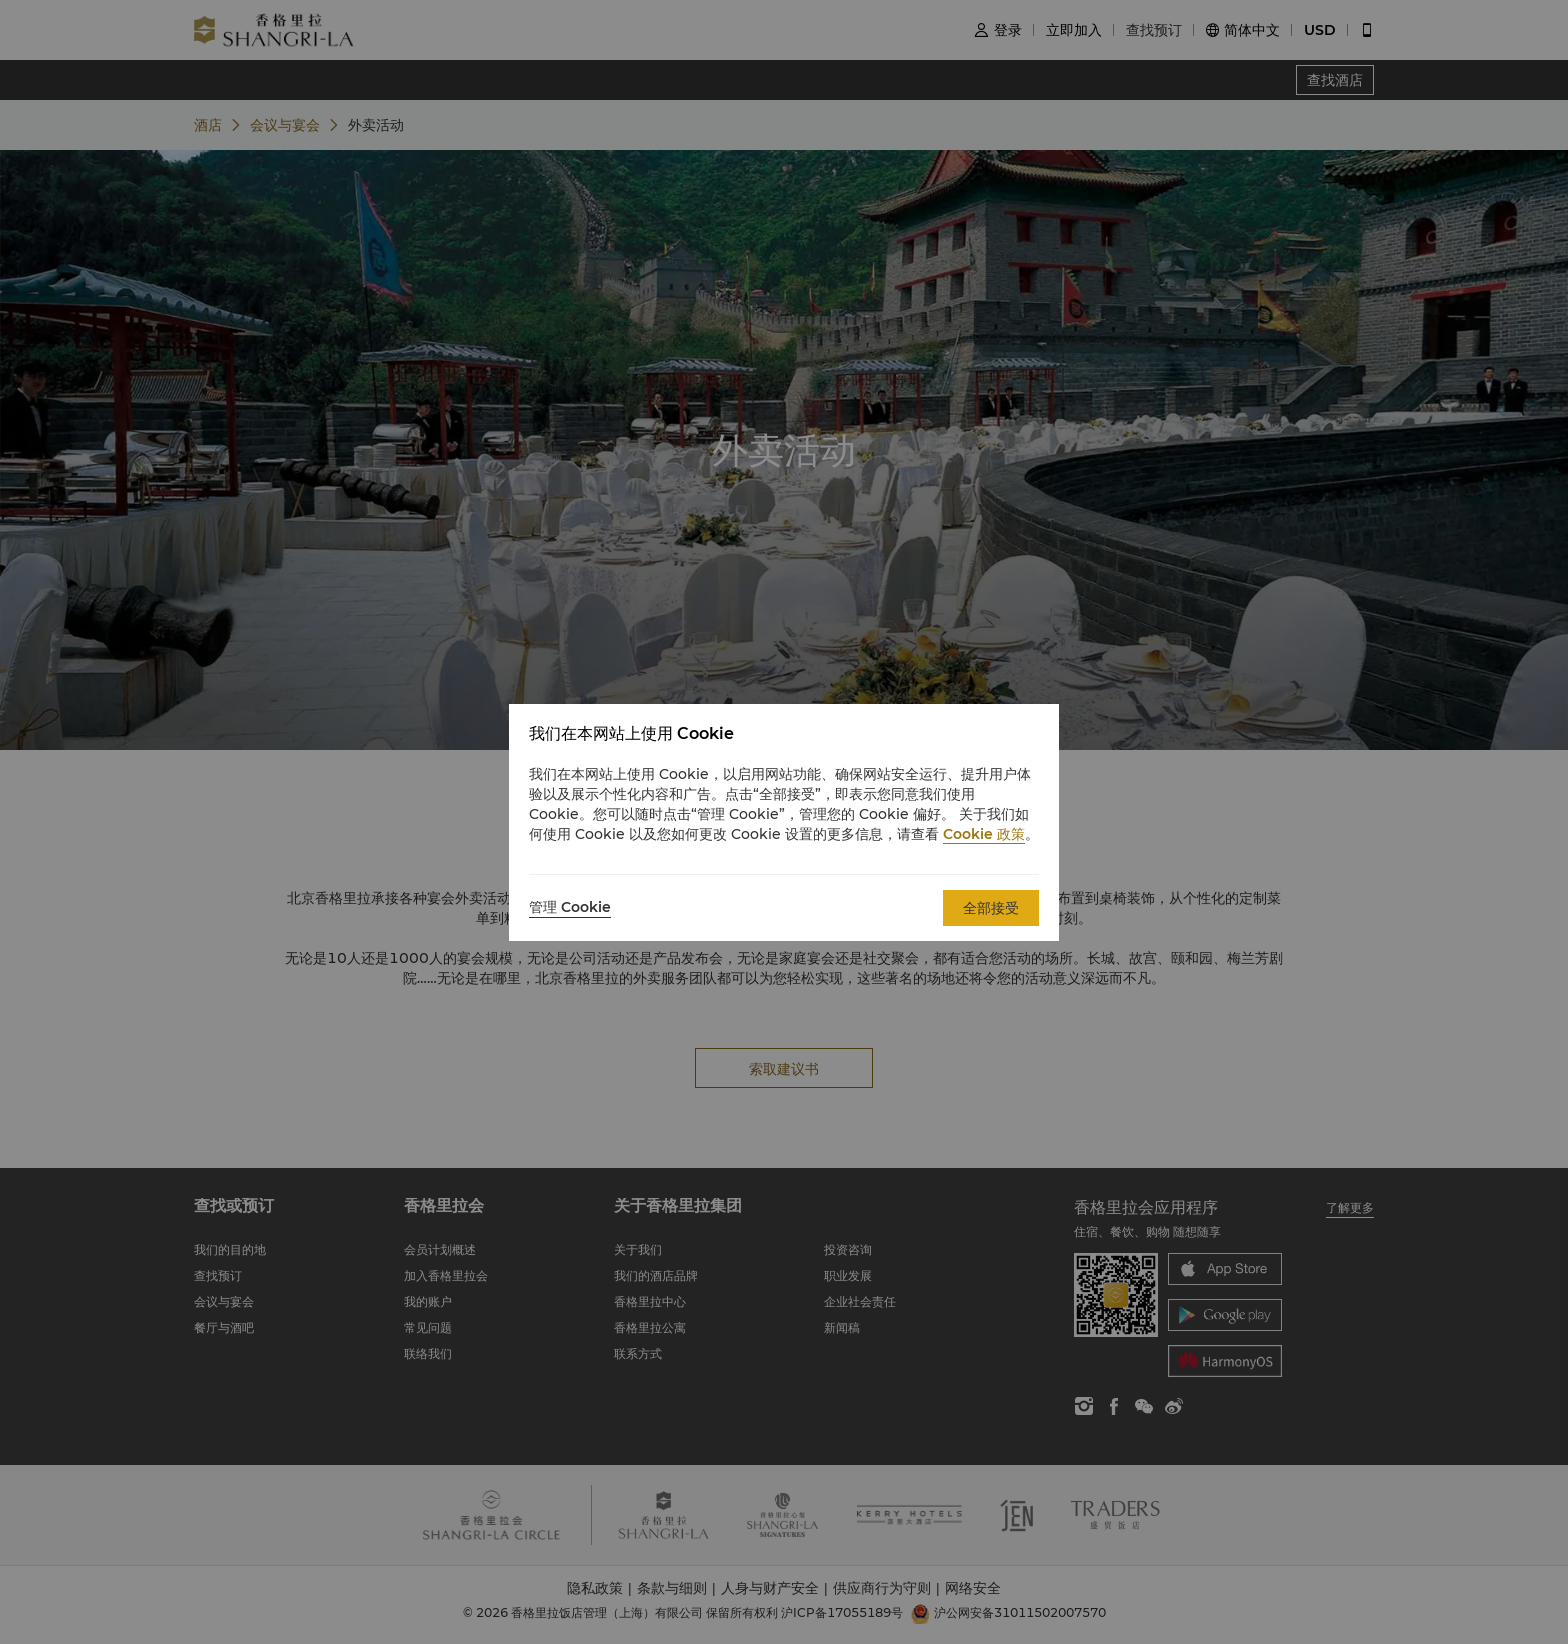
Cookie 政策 (984, 834)
